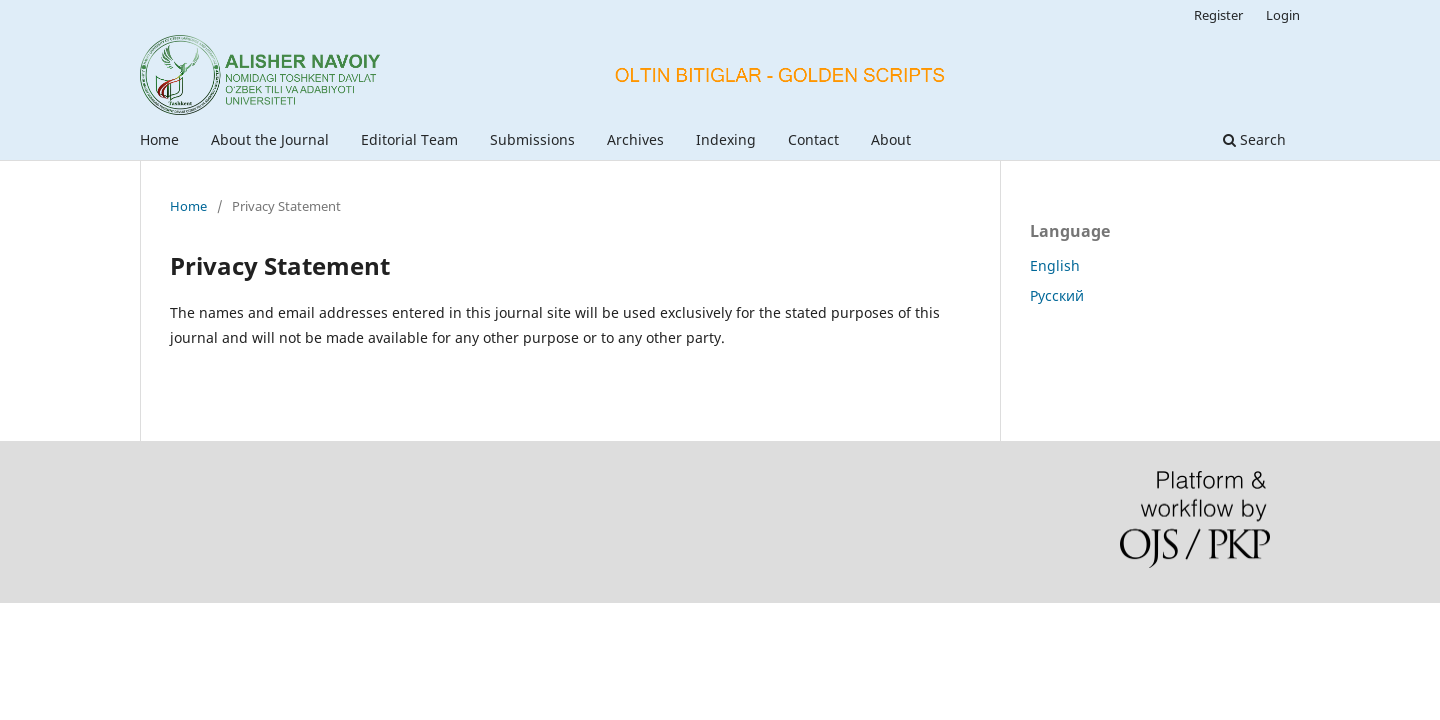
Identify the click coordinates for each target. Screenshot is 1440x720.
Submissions (532, 139)
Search (1254, 139)
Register (1218, 15)
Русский (1057, 295)
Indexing (726, 139)
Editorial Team (409, 139)
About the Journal (270, 139)
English (1055, 265)
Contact (813, 139)
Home (159, 139)
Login (1283, 15)
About (891, 139)
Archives (635, 139)
